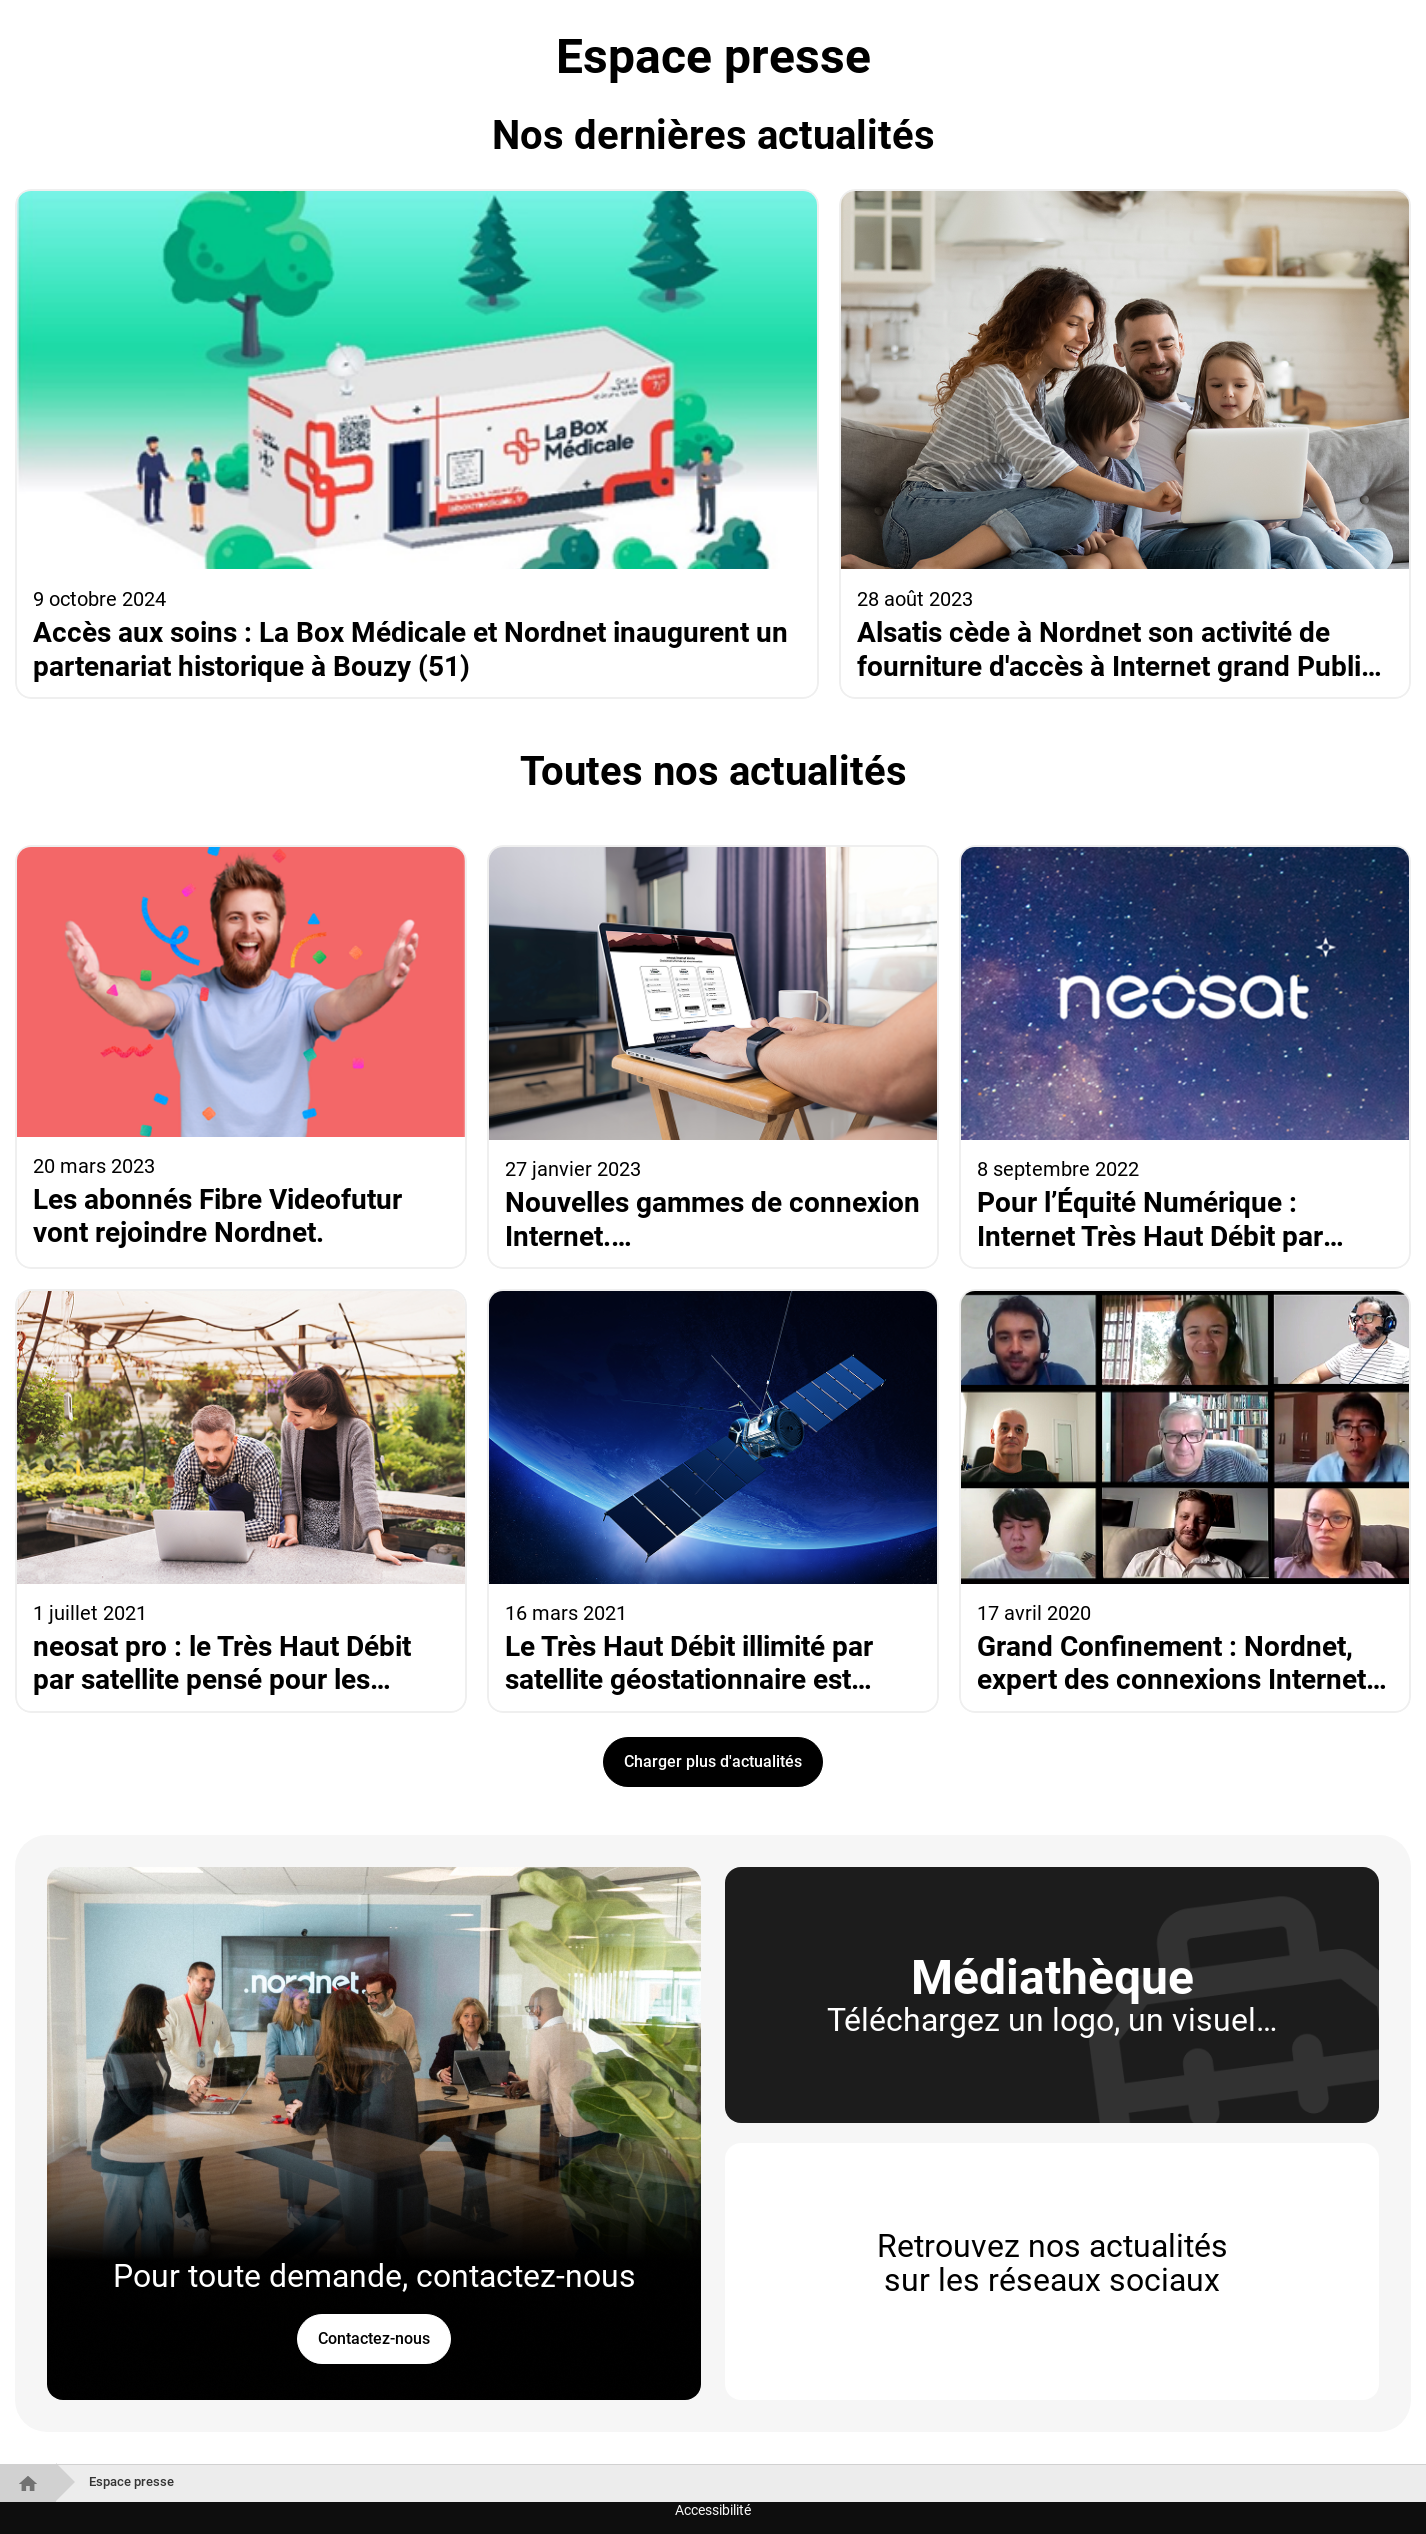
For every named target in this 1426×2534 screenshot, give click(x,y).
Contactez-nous (374, 2338)
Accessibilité (713, 2510)
